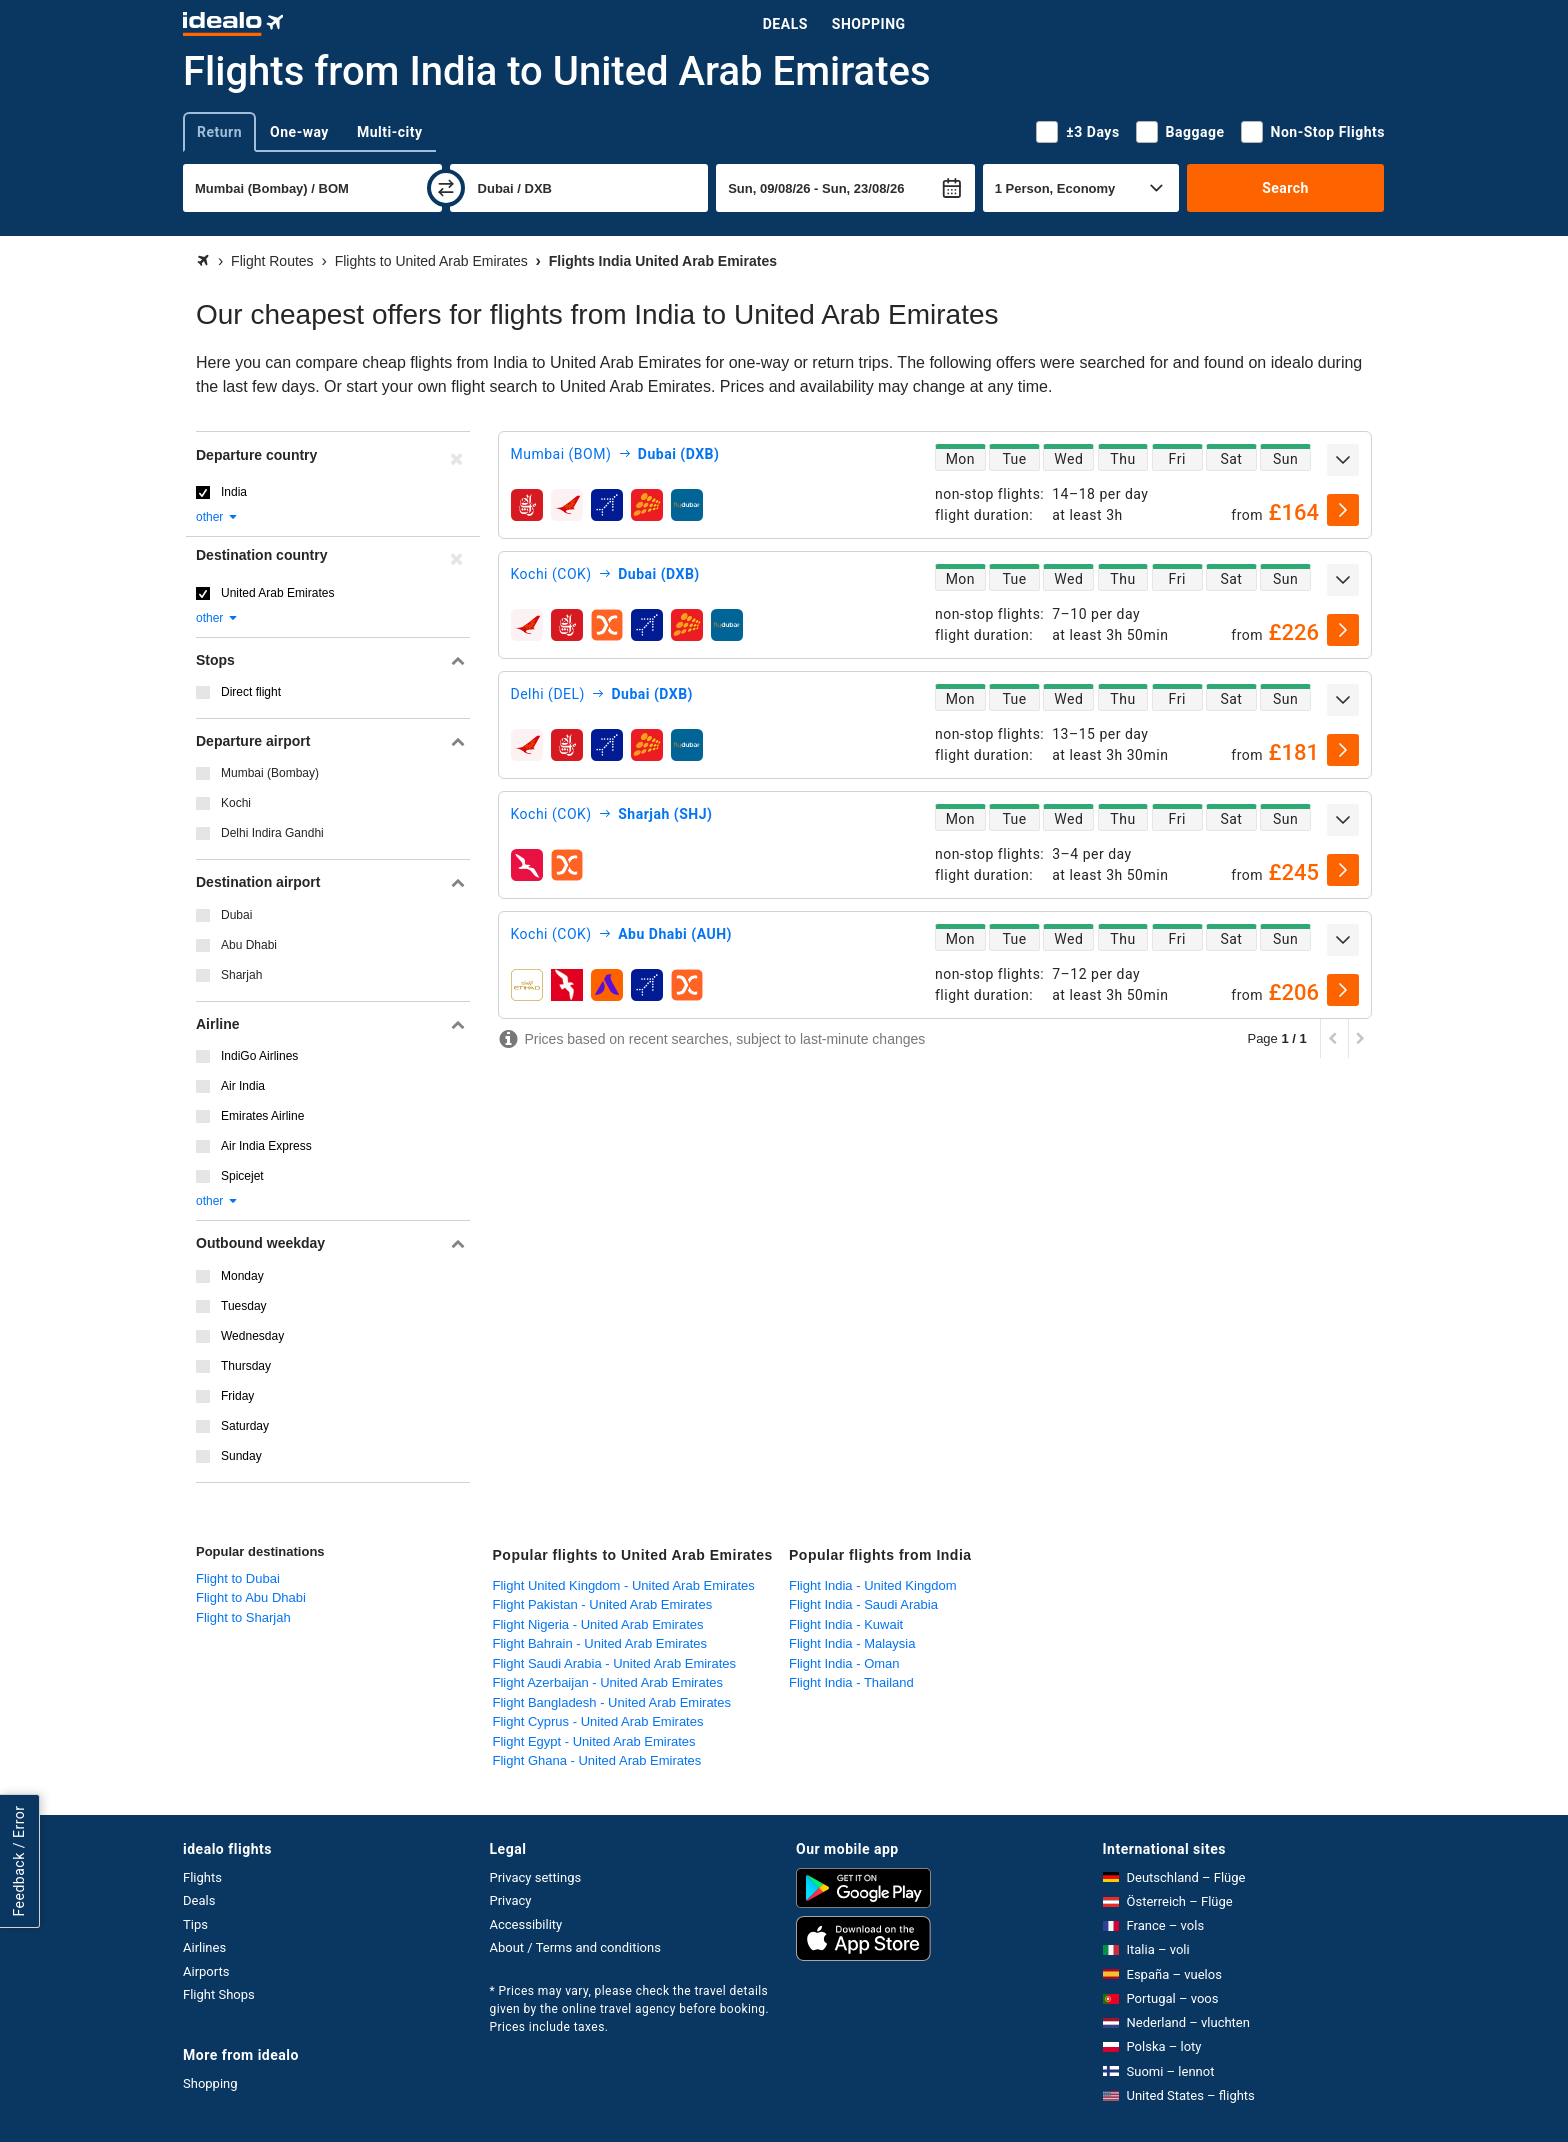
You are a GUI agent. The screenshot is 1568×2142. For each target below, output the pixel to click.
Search (1285, 188)
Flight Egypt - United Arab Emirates (594, 1741)
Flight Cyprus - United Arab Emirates (598, 1721)
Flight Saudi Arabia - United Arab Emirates (615, 1663)
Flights (202, 1877)
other (217, 517)
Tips (195, 1924)
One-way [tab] (299, 132)
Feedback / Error (19, 1860)
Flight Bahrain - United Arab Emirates (600, 1643)
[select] (1343, 510)
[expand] (1343, 460)
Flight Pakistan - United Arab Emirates (603, 1604)
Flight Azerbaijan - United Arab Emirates (608, 1682)
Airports (206, 1971)
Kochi (236, 803)
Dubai (236, 915)
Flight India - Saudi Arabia (863, 1604)
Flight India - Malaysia (852, 1643)
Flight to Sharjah (243, 1617)
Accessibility (526, 1924)
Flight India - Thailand (851, 1682)
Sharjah (241, 975)
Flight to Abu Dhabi (251, 1597)
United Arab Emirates (277, 593)
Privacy (511, 1900)
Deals (785, 24)
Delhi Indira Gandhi (272, 833)
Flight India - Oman (844, 1663)
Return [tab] (219, 132)
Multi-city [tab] (390, 132)
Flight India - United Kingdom (873, 1585)
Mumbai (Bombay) (270, 773)
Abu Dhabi (249, 945)
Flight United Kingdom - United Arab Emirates (624, 1585)
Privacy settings (536, 1877)
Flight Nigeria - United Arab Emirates (598, 1624)
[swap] (446, 188)
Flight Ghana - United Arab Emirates (597, 1760)
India (234, 492)
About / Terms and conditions (575, 1947)
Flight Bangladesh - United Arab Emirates (612, 1702)
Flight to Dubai (238, 1578)
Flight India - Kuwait (846, 1624)
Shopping (869, 24)
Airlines (204, 1947)
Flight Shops (219, 1994)
